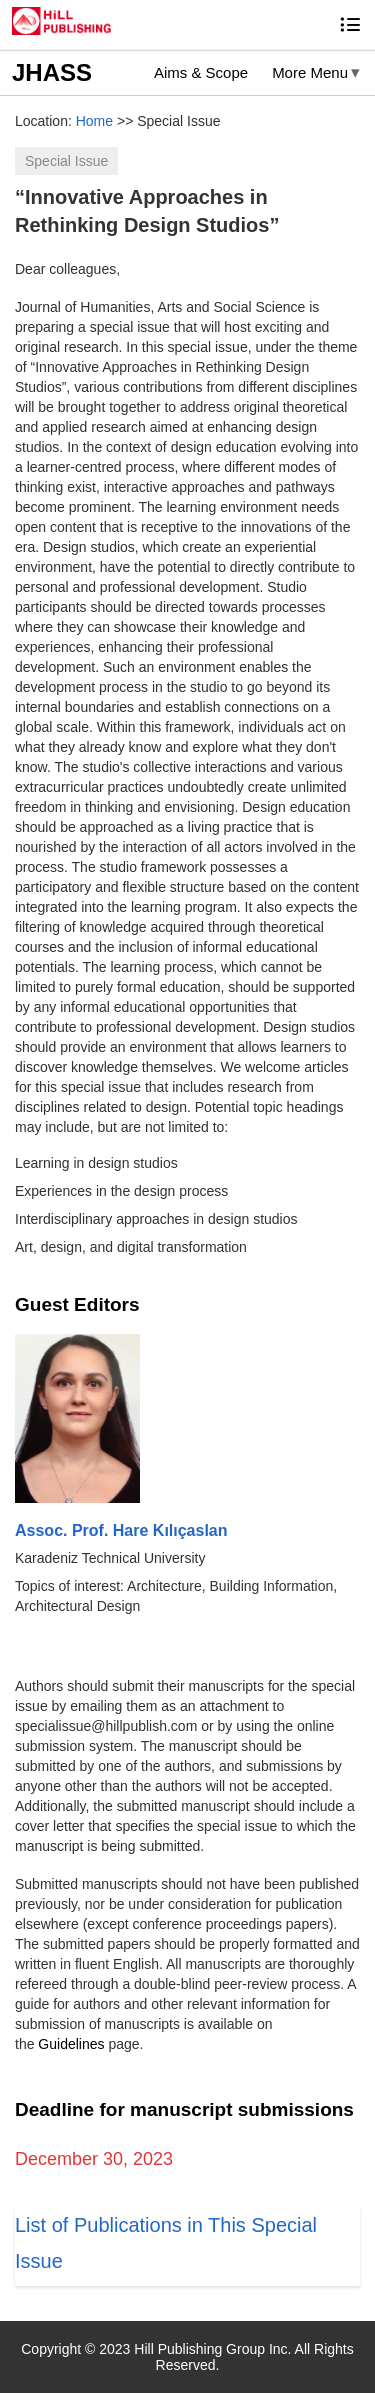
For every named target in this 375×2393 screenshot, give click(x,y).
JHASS (52, 72)
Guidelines (71, 2044)
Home (94, 121)
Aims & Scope (201, 72)
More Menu (310, 72)
